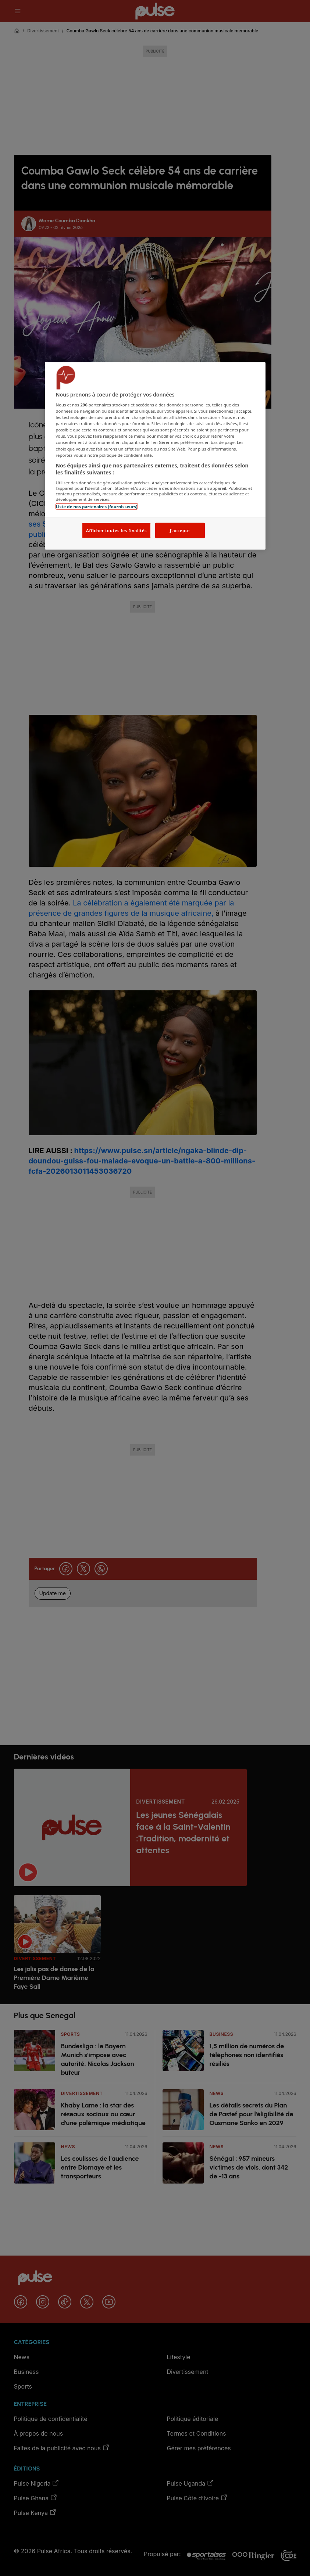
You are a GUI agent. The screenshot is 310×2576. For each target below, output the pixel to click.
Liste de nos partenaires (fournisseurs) (97, 506)
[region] (155, 456)
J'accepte (180, 530)
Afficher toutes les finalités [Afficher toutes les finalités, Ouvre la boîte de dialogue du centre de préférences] (116, 530)
